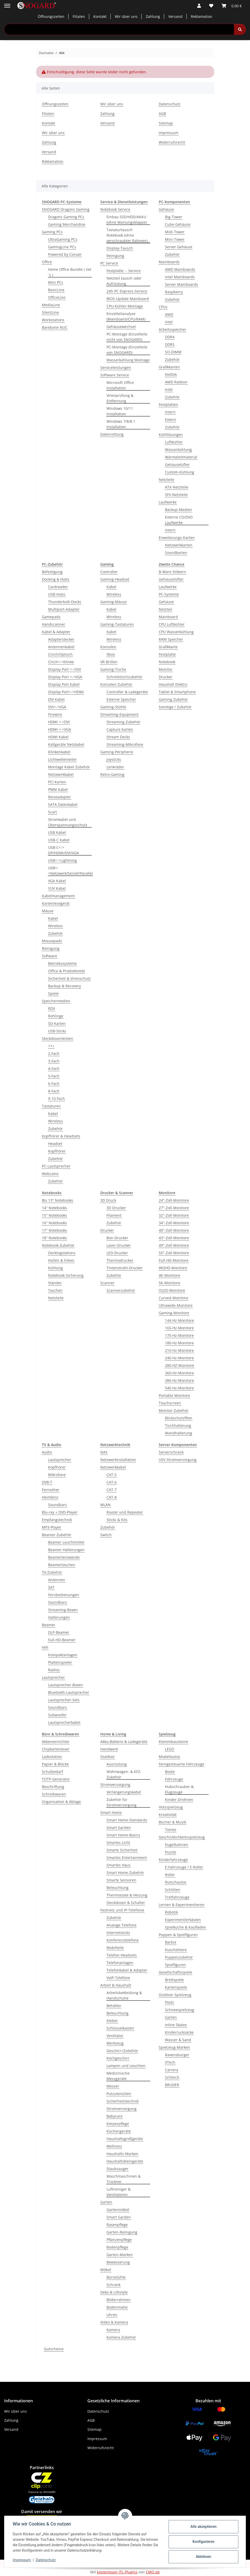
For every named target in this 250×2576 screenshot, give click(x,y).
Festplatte (167, 654)
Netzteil (165, 609)
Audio (47, 1452)
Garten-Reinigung (122, 2232)
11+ (51, 1045)
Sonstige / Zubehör (175, 706)
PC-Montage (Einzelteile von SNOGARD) (127, 350)
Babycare (115, 2116)
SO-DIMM (173, 351)
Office (47, 261)
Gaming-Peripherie (116, 751)
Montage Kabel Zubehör (69, 766)
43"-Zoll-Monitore (174, 1237)
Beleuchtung (117, 1887)
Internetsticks (118, 1932)
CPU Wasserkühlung (176, 631)
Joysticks (114, 759)
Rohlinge (55, 1015)
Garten (106, 2202)
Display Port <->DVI (64, 669)
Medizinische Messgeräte (118, 2076)
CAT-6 (112, 1482)
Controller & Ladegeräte (127, 691)
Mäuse (48, 910)
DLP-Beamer (58, 1632)
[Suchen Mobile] (119, 29)
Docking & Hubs (55, 579)
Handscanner (53, 624)
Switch (106, 1534)
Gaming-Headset (114, 579)
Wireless (55, 925)
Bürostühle (116, 2277)
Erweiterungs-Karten (177, 537)
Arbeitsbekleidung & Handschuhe (124, 1995)
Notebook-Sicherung (66, 1275)
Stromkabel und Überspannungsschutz (67, 822)
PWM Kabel (58, 789)
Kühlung (55, 1267)
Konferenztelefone (123, 1940)
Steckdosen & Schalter (126, 1902)
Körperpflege (118, 2123)
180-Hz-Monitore (179, 1342)
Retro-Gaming (112, 774)
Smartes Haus (119, 1865)
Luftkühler (174, 442)
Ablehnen (203, 2557)
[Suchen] (240, 29)
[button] (199, 6)
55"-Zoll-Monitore (174, 1252)
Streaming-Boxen (63, 1609)
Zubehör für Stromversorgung (122, 1802)
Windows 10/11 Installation (120, 411)
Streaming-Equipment (119, 714)
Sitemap (166, 123)
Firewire (55, 714)
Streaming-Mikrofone (125, 744)
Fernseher (50, 1489)
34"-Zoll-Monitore (174, 1222)
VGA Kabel (57, 880)
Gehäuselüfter (177, 464)
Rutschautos (175, 1882)
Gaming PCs (52, 231)
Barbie (170, 1942)
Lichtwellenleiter (62, 759)
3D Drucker (116, 1207)
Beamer (48, 1624)
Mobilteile (115, 1947)
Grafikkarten (169, 366)
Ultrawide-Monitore (176, 1305)
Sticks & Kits (117, 1519)
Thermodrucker (120, 1260)
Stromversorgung (115, 1784)
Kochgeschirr (118, 2058)
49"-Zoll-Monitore (174, 1245)
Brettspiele (174, 1979)
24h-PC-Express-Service (127, 291)
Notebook (167, 661)
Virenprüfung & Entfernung (120, 398)
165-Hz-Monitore (179, 1327)
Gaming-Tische (113, 669)
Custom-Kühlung (179, 472)
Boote (170, 1771)
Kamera (113, 2329)
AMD (169, 314)
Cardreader (58, 586)
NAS (104, 1452)
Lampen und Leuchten (126, 2065)
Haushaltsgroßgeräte (125, 2138)
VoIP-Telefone (118, 1977)
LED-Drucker (117, 1252)
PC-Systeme (169, 594)
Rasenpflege (117, 2224)
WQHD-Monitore (173, 1267)
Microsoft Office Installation (120, 385)
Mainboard (168, 616)
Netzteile (166, 479)
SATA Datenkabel (63, 804)
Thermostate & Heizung (127, 1895)
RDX (51, 1008)
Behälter (114, 2005)
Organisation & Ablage (61, 1801)
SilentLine (50, 312)
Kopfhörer (57, 1151)
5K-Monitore (169, 1282)
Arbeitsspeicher (172, 329)
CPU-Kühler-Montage (125, 306)
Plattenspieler (60, 1662)
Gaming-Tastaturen (117, 624)
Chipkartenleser (56, 1749)
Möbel (105, 2269)
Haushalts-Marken (122, 2153)
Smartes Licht (118, 1842)
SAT (51, 1587)
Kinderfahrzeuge (173, 1859)
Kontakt (100, 16)
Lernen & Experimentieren (181, 1904)
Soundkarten (176, 552)
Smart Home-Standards (127, 1820)
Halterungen (59, 1617)
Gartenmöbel (118, 2209)
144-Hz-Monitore (179, 1320)
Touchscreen (170, 1402)
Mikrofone (57, 1474)
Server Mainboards (181, 284)
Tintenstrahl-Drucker (125, 1267)
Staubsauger (117, 2168)
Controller (109, 571)
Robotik (171, 1912)
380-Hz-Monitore (179, 1380)
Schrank (113, 2284)
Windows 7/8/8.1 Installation (121, 424)
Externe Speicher (121, 699)
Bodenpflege (117, 2247)
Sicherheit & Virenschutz (69, 978)
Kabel (53, 918)
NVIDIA (171, 374)
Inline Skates (176, 2024)
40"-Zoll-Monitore (174, 1230)
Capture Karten (120, 729)
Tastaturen (51, 1106)
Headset (55, 1143)
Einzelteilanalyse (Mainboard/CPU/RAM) (126, 316)
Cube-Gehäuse (178, 224)
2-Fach (53, 1053)
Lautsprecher (59, 1459)
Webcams (50, 1173)
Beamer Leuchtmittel (66, 1542)
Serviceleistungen (115, 367)
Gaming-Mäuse (113, 601)
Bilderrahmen (119, 2299)
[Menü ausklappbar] (7, 4)
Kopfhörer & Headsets (61, 1136)
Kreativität (168, 1814)
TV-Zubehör (52, 1572)
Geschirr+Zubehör (122, 2050)
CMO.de (153, 2572)
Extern (170, 419)
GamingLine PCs (62, 246)
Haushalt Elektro (173, 684)
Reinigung (115, 255)
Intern (170, 412)
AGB (162, 113)
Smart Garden (119, 1827)
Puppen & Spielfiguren (178, 1934)
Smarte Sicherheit (122, 1850)
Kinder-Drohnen (179, 1799)
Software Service (114, 375)
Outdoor (107, 1756)
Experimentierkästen (183, 1919)
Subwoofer (57, 1714)
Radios (54, 1669)
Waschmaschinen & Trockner (124, 2179)
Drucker (165, 676)
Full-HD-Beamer (61, 1639)
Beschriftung (53, 1786)
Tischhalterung (178, 1425)
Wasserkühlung (178, 449)
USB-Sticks (57, 1030)
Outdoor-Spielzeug (175, 1994)
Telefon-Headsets (122, 1955)
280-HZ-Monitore (179, 1365)
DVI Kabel (56, 699)
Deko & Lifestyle (114, 2292)
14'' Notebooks (54, 1207)
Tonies (170, 1829)
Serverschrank (171, 1452)
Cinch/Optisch (60, 654)
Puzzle (170, 1852)
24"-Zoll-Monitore (174, 1200)
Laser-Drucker (119, 1245)
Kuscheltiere (176, 1949)
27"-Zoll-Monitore (174, 1207)
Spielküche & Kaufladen (185, 1927)
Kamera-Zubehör (121, 2337)
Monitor (165, 669)
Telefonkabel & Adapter (127, 1970)
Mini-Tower (175, 239)
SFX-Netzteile (176, 494)
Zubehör (172, 254)
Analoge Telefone (122, 1925)
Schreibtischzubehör (124, 676)
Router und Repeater (125, 1512)
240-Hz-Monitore (179, 1357)
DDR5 (170, 344)
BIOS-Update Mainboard (128, 298)
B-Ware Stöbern (172, 571)
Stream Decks (118, 736)
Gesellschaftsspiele (175, 1972)
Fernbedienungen (63, 1594)
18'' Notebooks (54, 1237)
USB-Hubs (56, 594)
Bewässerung (118, 2262)
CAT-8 (112, 1497)
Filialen (79, 16)
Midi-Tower (175, 231)
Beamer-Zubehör (56, 1534)
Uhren (112, 2314)
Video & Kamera (114, 2322)
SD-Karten (57, 1023)
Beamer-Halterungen (66, 1549)
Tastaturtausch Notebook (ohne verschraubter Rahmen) (127, 235)
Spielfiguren (175, 1964)
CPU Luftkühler (172, 624)
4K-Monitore (169, 1275)
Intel (169, 321)
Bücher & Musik (172, 1822)
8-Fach (53, 1091)
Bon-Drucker (117, 1237)
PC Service (109, 263)
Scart (52, 811)
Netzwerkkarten (178, 545)
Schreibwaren (54, 1794)
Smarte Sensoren (121, 1880)
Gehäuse (166, 209)
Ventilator (115, 2035)
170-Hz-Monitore (179, 1335)
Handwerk (109, 1749)
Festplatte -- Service (124, 270)
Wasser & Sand (178, 2039)
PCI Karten (57, 781)
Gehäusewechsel (121, 326)
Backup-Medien (178, 509)
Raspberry (174, 291)
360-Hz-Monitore (179, 1372)
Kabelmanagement (58, 895)
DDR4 (170, 336)
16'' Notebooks (54, 1222)
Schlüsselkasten (120, 2028)
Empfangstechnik (57, 1519)
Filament (114, 1215)
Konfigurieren (203, 2541)
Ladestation (52, 1756)
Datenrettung (112, 434)
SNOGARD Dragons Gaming (65, 209)
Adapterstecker (61, 639)
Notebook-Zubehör (58, 1245)
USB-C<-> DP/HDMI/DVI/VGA (63, 850)
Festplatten (168, 404)
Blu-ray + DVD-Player (60, 1512)
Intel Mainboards (180, 276)
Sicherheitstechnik (123, 2101)
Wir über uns (126, 16)
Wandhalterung (178, 1433)
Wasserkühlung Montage (128, 359)
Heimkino (50, 1497)
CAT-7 (112, 1489)
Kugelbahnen (176, 1844)
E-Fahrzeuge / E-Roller (184, 1867)
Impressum (168, 132)
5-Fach (53, 1076)
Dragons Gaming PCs (66, 216)
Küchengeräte (119, 2131)
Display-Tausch (120, 248)
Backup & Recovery (64, 985)
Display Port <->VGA (65, 676)
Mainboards (169, 261)
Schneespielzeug (179, 2009)
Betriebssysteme (62, 963)
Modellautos (169, 1756)
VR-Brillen (108, 661)
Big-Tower (173, 216)
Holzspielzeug (171, 1807)
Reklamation (201, 16)
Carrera (171, 2069)
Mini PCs (55, 282)
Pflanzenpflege (119, 2239)
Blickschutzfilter (178, 1417)
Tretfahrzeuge (177, 1897)
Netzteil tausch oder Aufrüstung (124, 281)
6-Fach (53, 1083)
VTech (170, 2062)
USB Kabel (57, 832)
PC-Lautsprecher (56, 1166)
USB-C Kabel (59, 839)
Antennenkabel (61, 646)
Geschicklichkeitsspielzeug (182, 1837)
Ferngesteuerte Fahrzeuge (181, 1764)
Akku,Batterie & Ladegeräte (123, 1741)
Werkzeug (115, 2043)
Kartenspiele (176, 1987)
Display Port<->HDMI (66, 691)
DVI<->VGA (57, 706)
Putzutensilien (119, 2093)
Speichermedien (56, 1000)
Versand (175, 16)
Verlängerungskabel (124, 1792)
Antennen (56, 1579)
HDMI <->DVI (59, 721)
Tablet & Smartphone (177, 691)
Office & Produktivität (66, 970)
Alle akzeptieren (203, 2526)
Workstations (53, 319)
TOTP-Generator (56, 1779)
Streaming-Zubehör (123, 721)
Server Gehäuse (178, 246)
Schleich (172, 2077)
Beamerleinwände (64, 1557)
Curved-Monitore (173, 1297)
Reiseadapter (59, 796)
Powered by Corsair (65, 254)
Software (49, 955)
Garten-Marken (120, 2254)
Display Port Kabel (64, 684)
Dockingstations (61, 1252)
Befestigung (52, 571)
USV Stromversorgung (177, 1459)
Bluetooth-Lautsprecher (68, 1692)
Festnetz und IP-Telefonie (122, 1910)
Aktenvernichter (56, 1741)
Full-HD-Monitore (173, 1260)
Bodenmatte (117, 2307)
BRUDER (172, 2084)
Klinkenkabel (59, 751)
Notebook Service (115, 209)
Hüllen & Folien (61, 1260)
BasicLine (56, 289)
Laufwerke (168, 502)
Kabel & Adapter (56, 631)
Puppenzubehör (179, 1957)
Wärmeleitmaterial (181, 457)
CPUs (163, 306)
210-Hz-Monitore (179, 1350)
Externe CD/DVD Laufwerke (179, 520)
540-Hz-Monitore (179, 1387)
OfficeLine (56, 297)
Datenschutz (46, 2560)
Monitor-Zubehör (173, 1410)
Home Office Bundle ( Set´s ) (69, 272)
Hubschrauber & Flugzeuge (179, 1789)
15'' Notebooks (54, 1215)
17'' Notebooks (54, 1230)
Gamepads (51, 616)
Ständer (55, 1282)
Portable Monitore (174, 1395)
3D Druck (108, 1200)
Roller (170, 1874)
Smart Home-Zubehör (125, 1872)
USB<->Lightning (62, 860)
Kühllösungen (171, 434)
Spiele (53, 993)
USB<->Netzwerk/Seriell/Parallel (70, 870)
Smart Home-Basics (123, 1835)
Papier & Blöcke (55, 1764)
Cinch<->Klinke (61, 661)
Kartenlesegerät (56, 903)
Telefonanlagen (120, 1962)
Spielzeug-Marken (174, 2047)
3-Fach (53, 1061)
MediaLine (51, 304)
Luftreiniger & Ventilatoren (119, 2192)
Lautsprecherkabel (64, 1722)
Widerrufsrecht (172, 142)
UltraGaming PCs (62, 239)
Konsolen (108, 646)
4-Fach (53, 1068)
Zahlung (153, 16)
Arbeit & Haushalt (115, 1985)
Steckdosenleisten (57, 1038)
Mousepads (52, 940)
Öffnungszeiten (51, 16)
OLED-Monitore (172, 1290)
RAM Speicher (171, 639)
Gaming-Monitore (174, 1312)
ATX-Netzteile (176, 487)
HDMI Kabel (58, 736)
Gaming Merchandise (66, 224)
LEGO (169, 1749)
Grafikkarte (168, 646)
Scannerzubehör (121, 1290)
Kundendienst (20, 2540)
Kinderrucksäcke (179, 2032)
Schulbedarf (52, 1771)
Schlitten (172, 1889)
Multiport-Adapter (64, 609)
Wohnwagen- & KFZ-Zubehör (124, 1774)
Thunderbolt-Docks (64, 601)
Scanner (107, 1282)
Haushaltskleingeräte (125, 2161)
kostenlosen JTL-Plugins (117, 2572)
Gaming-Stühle (113, 706)
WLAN (105, 1504)
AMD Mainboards (180, 269)
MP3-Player (51, 1527)
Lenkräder (115, 766)
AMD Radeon (176, 382)
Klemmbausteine (173, 1741)
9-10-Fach (56, 1098)
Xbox (111, 654)
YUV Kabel (57, 888)
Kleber (112, 2020)
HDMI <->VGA (59, 729)
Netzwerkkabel (61, 774)
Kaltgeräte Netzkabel (66, 744)
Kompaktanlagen (62, 1654)
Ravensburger (177, 2054)
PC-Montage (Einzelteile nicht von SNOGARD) (127, 337)
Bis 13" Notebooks (57, 1200)
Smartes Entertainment (127, 1857)
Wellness (114, 2146)
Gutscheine (54, 2348)
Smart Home (111, 1812)
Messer (113, 2086)
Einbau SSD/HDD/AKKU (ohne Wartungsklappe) (127, 219)
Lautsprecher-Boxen (65, 1684)
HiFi (45, 1647)
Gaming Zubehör (173, 699)
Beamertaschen (61, 1564)
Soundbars (57, 1504)
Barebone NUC (54, 327)
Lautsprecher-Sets (64, 1699)
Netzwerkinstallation (118, 1459)
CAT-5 (112, 1474)
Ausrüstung (117, 1764)
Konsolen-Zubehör (116, 684)
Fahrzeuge (174, 1779)
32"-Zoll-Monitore (174, 1215)
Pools (169, 2002)
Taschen (55, 1290)
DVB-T (47, 1482)
